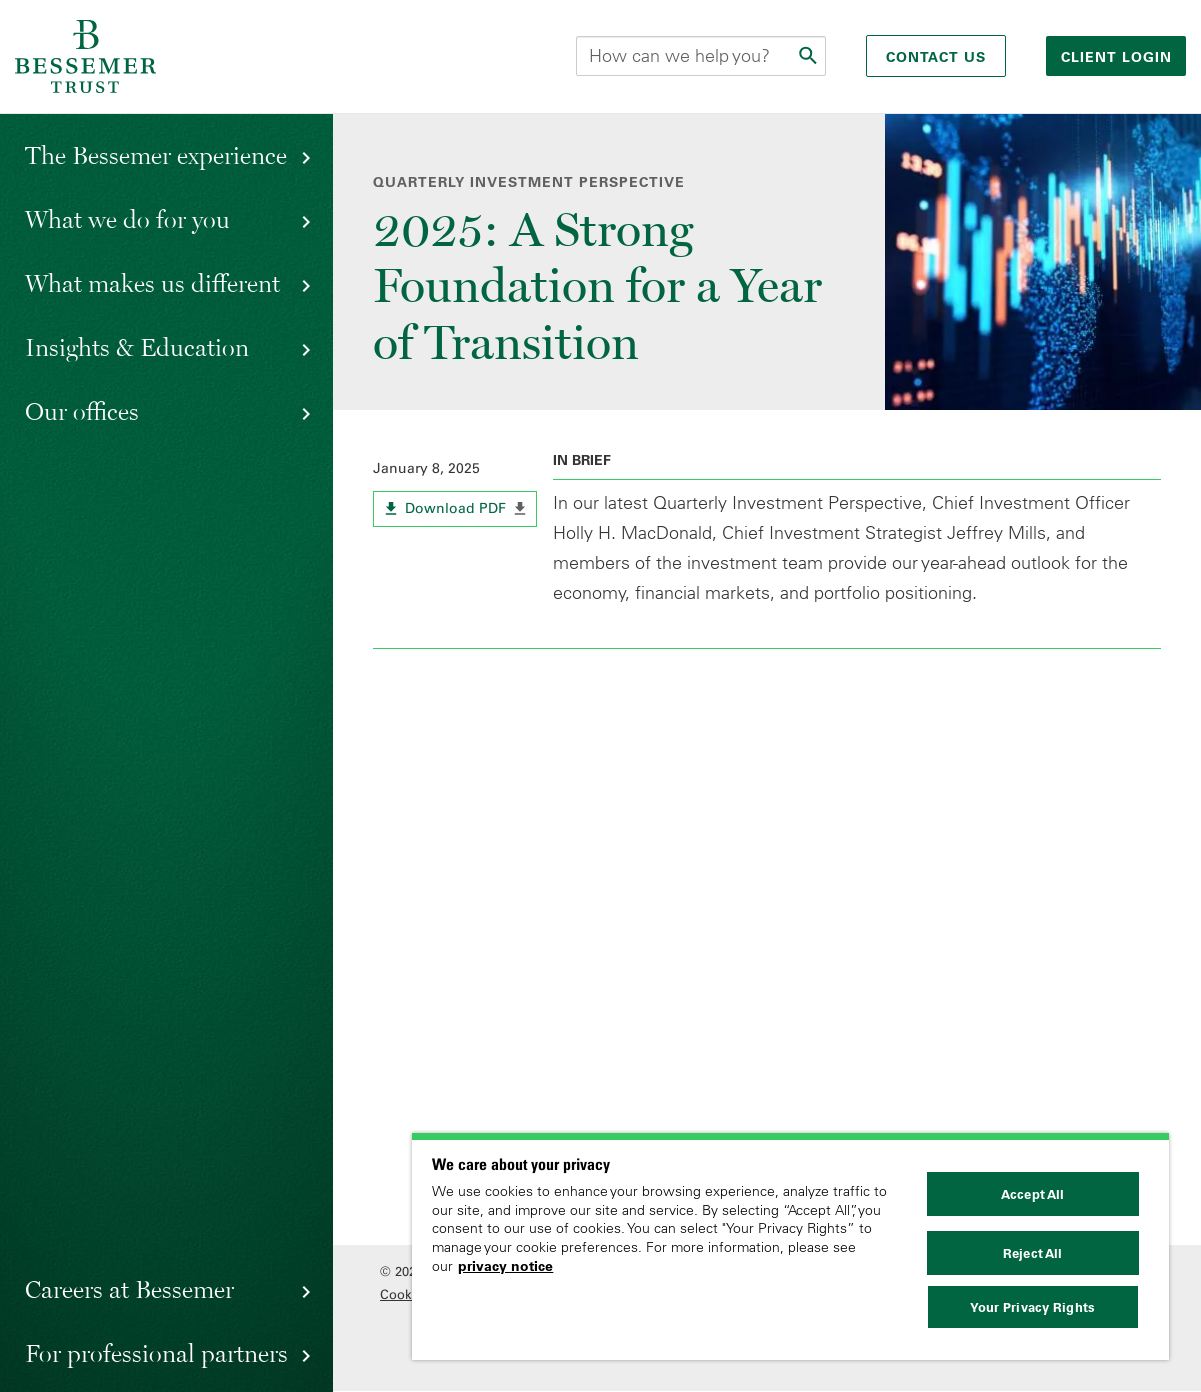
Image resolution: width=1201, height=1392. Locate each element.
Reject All (1032, 1253)
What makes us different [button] (152, 283)
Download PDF (471, 512)
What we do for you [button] (127, 219)
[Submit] (810, 56)
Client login (1119, 57)
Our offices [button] (82, 411)
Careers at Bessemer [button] (129, 1289)
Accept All (1032, 1194)
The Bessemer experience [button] (156, 155)
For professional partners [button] (156, 1353)
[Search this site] (701, 56)
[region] (790, 1246)
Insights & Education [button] (137, 347)
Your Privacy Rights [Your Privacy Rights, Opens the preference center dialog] (1032, 1307)
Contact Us (936, 57)
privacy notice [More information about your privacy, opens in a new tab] (505, 1266)
